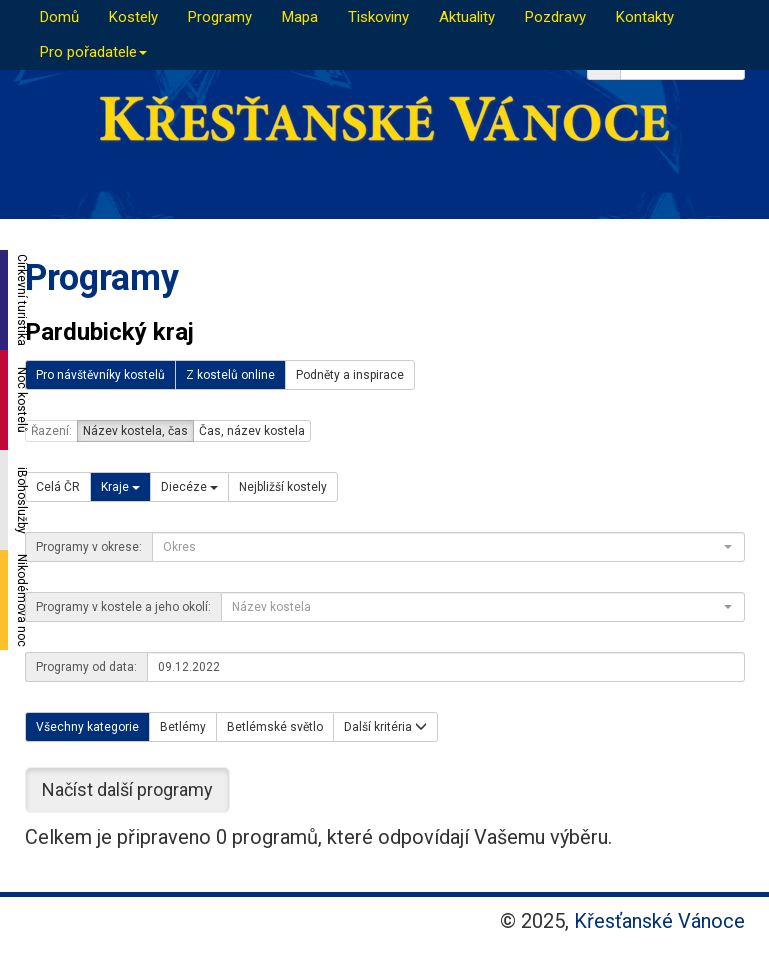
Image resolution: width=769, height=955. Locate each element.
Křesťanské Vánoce (659, 921)
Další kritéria (385, 727)
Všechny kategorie (87, 727)
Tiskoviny (378, 17)
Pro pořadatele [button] (93, 52)
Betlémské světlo (275, 727)
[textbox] (442, 547)
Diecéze (189, 487)
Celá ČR (58, 487)
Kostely (133, 17)
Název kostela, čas (135, 431)
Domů (59, 17)
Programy (220, 17)
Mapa (300, 17)
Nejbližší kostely (283, 487)
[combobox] (448, 547)
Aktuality (467, 17)
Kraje (120, 487)
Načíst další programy (127, 789)
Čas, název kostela (252, 431)
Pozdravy (555, 17)
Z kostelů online (230, 375)
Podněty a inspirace (350, 375)
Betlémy (183, 727)
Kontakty (645, 17)
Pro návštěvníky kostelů (100, 375)
